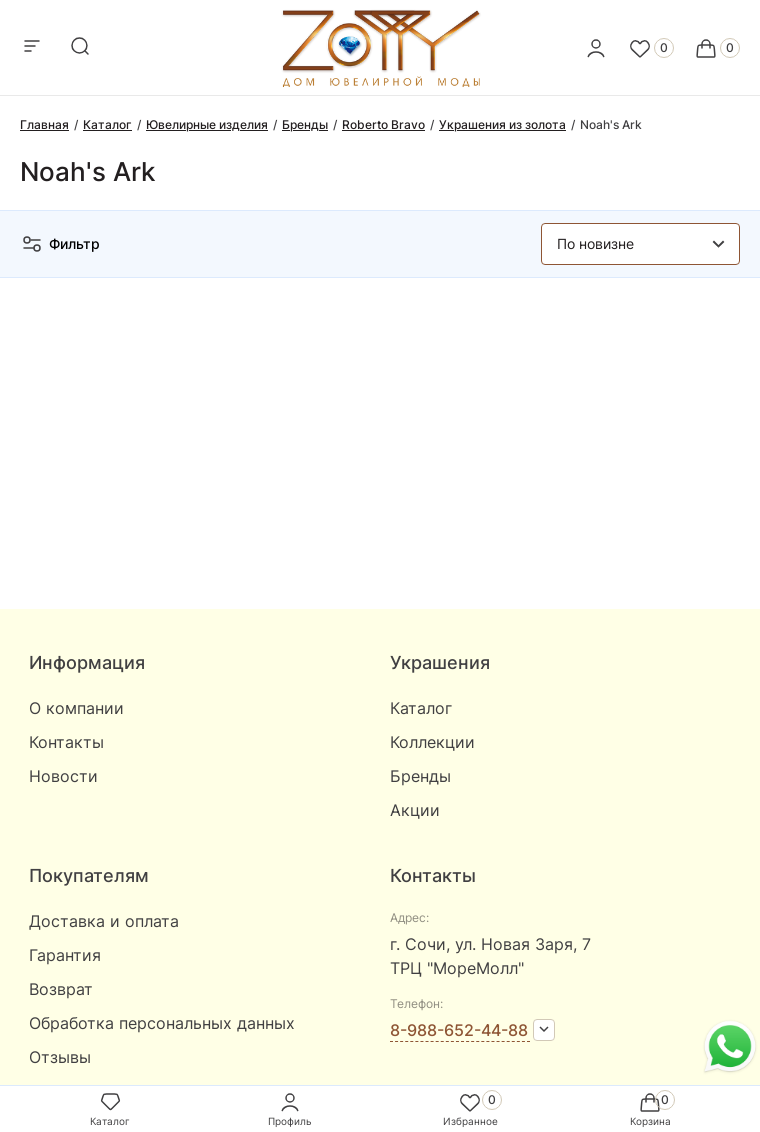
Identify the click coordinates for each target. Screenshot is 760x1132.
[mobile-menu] (32, 47)
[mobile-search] (80, 47)
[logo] (380, 82)
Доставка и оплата (104, 921)
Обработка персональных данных (162, 1023)
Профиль (290, 1108)
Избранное (470, 1108)
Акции (415, 810)
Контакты (66, 742)
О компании (76, 708)
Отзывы (60, 1057)
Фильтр (60, 244)
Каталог (421, 708)
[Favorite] (651, 48)
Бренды (420, 776)
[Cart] (717, 48)
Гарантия (65, 955)
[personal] (596, 48)
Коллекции (432, 742)
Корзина (650, 1108)
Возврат (61, 989)
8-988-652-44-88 (459, 1030)
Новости (63, 776)
